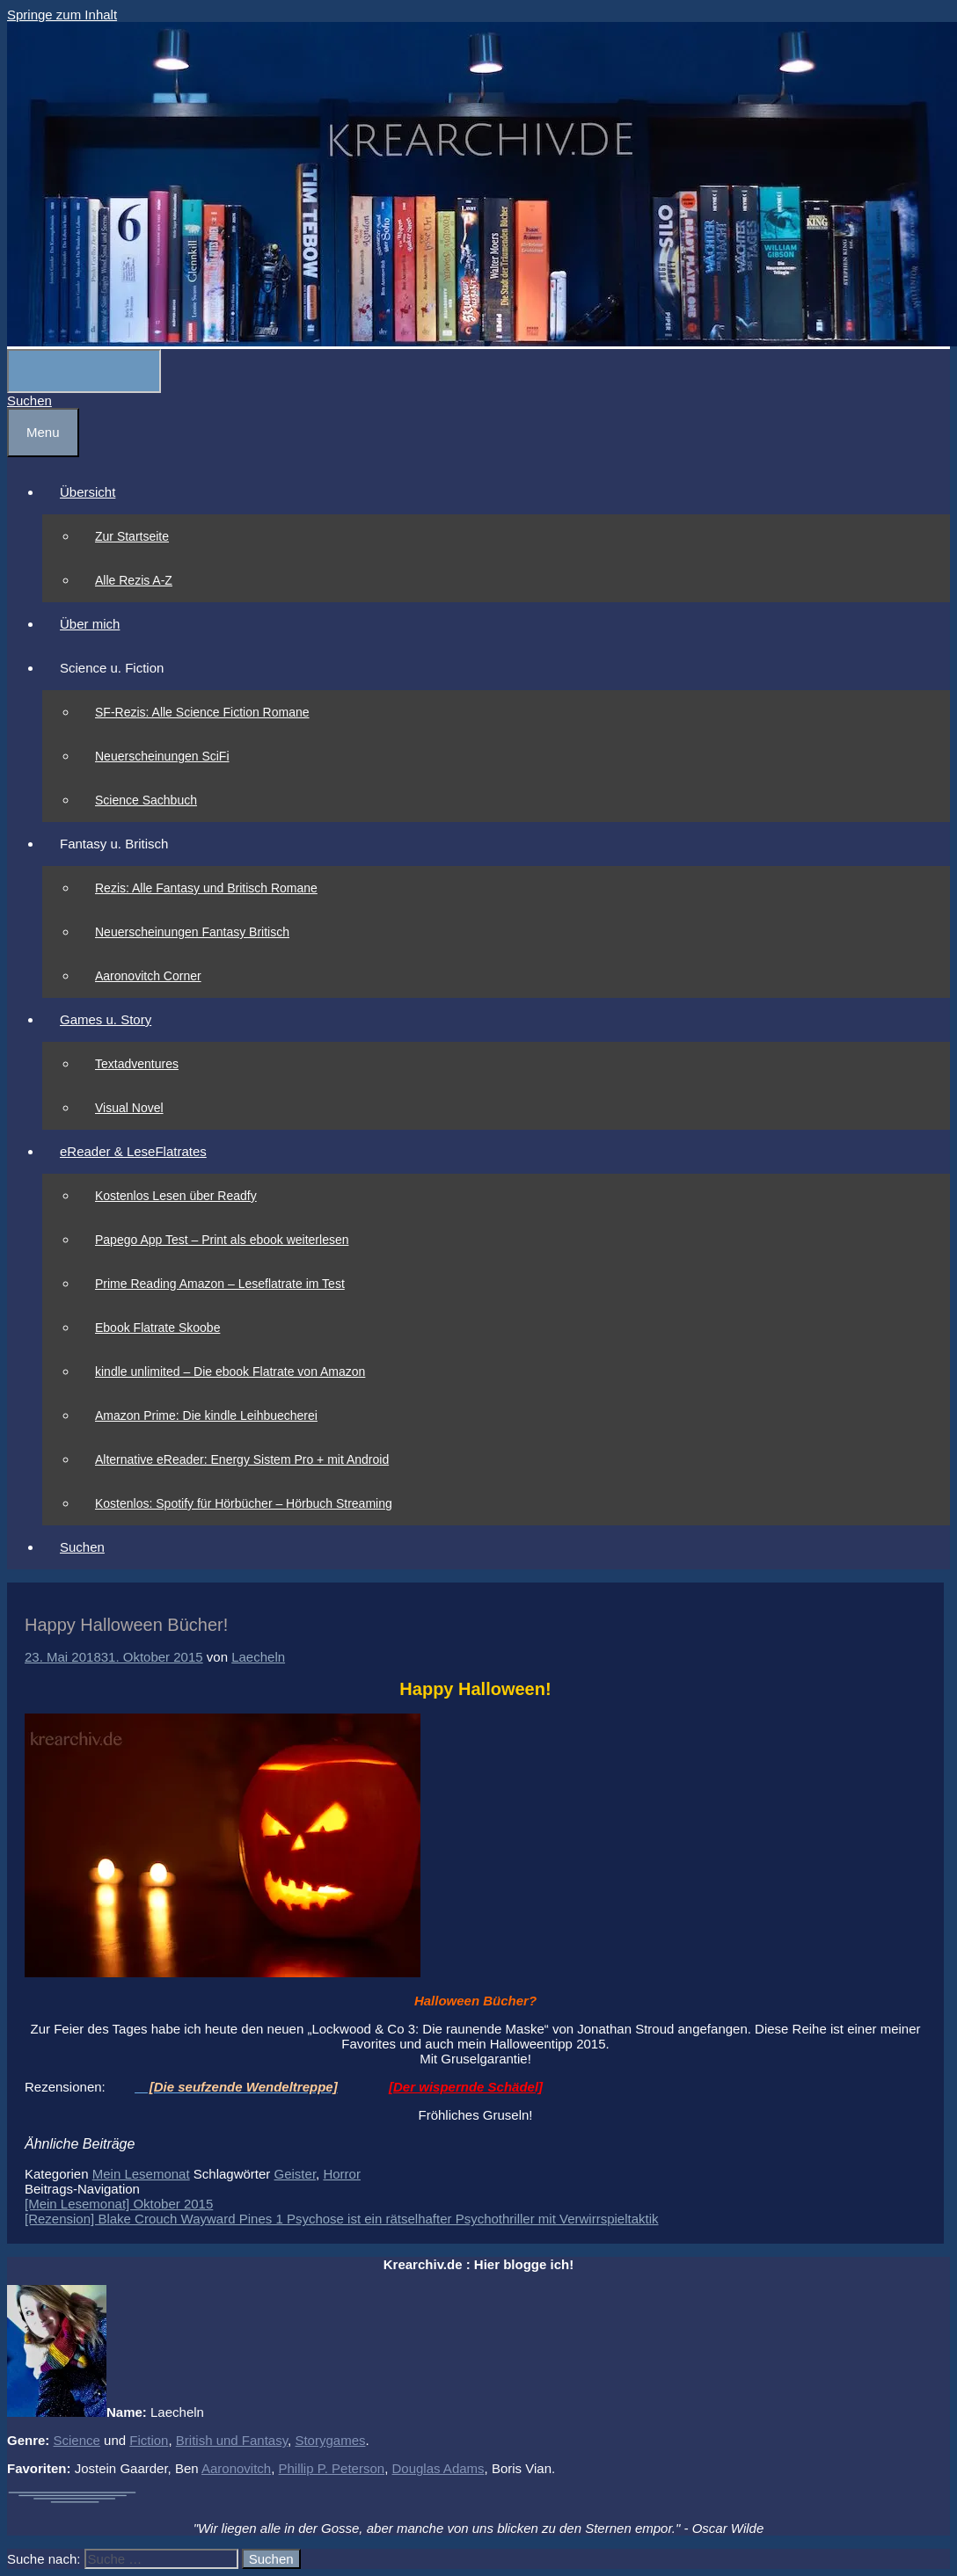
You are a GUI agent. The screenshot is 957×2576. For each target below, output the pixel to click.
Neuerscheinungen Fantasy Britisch (192, 932)
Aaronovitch (236, 2468)
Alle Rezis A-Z (133, 580)
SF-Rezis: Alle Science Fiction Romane (202, 712)
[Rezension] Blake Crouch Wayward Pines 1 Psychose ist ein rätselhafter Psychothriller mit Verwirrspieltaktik (342, 2218)
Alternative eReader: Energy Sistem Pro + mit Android (242, 1459)
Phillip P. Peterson (332, 2468)
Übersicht (87, 491)
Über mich (90, 623)
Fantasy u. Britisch (114, 843)
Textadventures (137, 1064)
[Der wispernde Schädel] (466, 2086)
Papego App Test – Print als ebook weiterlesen (221, 1240)
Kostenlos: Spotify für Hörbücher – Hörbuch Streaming (243, 1503)
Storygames (330, 2440)
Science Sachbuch (146, 800)
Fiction (148, 2440)
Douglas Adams (438, 2468)
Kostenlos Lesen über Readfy (176, 1196)
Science (77, 2440)
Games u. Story (105, 1019)
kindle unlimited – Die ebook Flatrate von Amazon (230, 1371)
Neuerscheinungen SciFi (162, 756)
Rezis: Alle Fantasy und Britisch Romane (206, 888)
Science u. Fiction (112, 667)
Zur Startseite (132, 536)
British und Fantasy (232, 2440)
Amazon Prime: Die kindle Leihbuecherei (206, 1415)
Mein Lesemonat (141, 2173)
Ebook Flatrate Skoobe (157, 1328)
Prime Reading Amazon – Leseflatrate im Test (220, 1284)
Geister (295, 2173)
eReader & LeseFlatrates (133, 1151)
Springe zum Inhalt (62, 14)
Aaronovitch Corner (148, 976)
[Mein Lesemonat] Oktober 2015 (119, 2203)
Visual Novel (129, 1108)
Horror (342, 2173)
